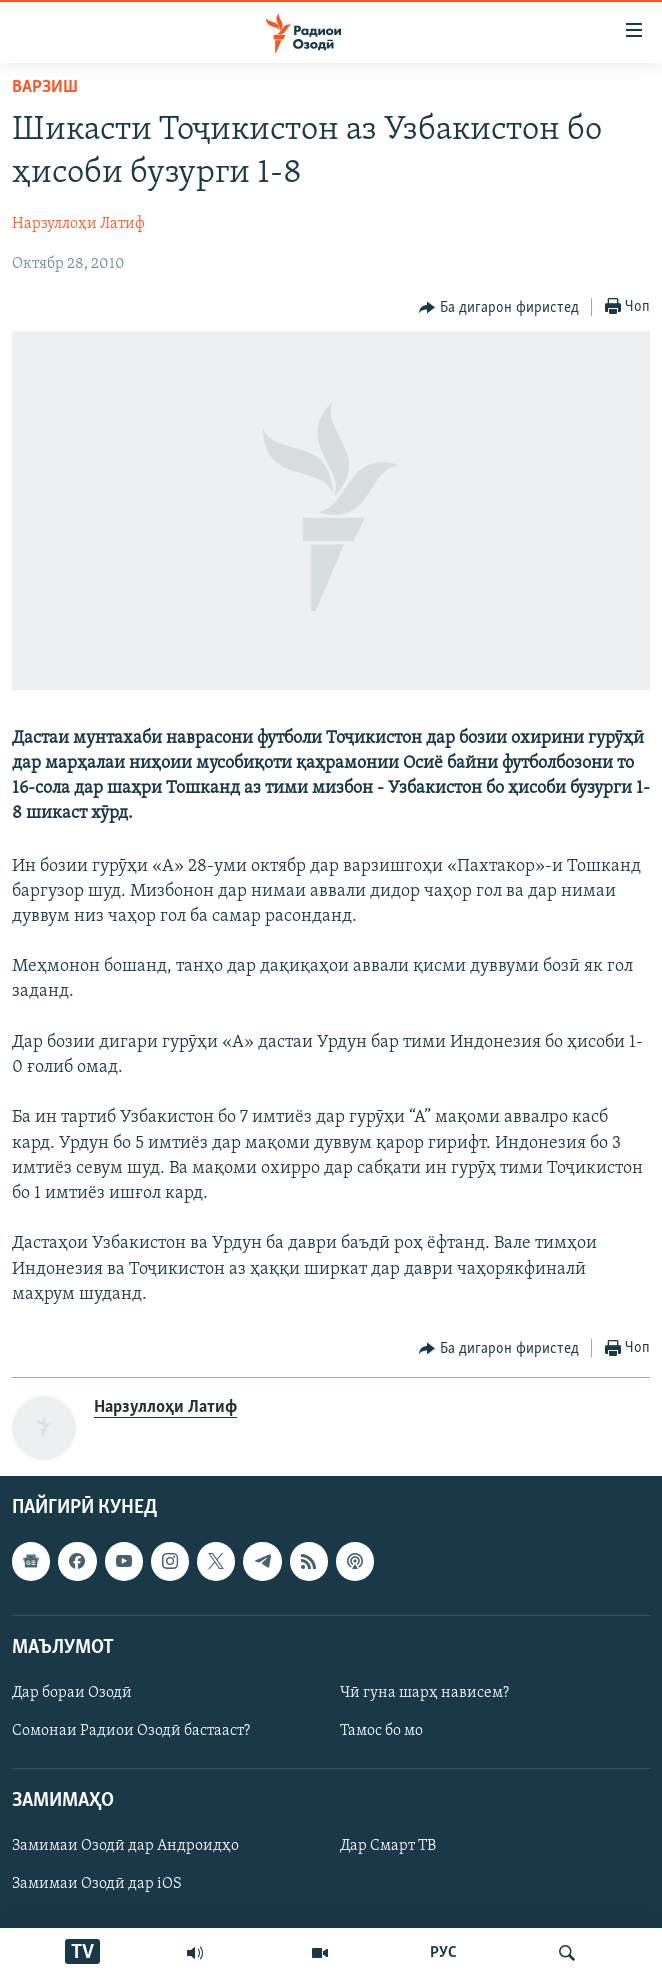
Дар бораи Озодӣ (72, 1693)
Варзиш (45, 87)
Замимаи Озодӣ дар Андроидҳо (125, 1846)
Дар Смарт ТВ (388, 1846)
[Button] (499, 308)
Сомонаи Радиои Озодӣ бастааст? (131, 1731)
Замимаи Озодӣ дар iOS (97, 1884)
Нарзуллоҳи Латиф (78, 224)
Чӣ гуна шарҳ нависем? (424, 1693)
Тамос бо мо (381, 1731)
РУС (443, 1953)
